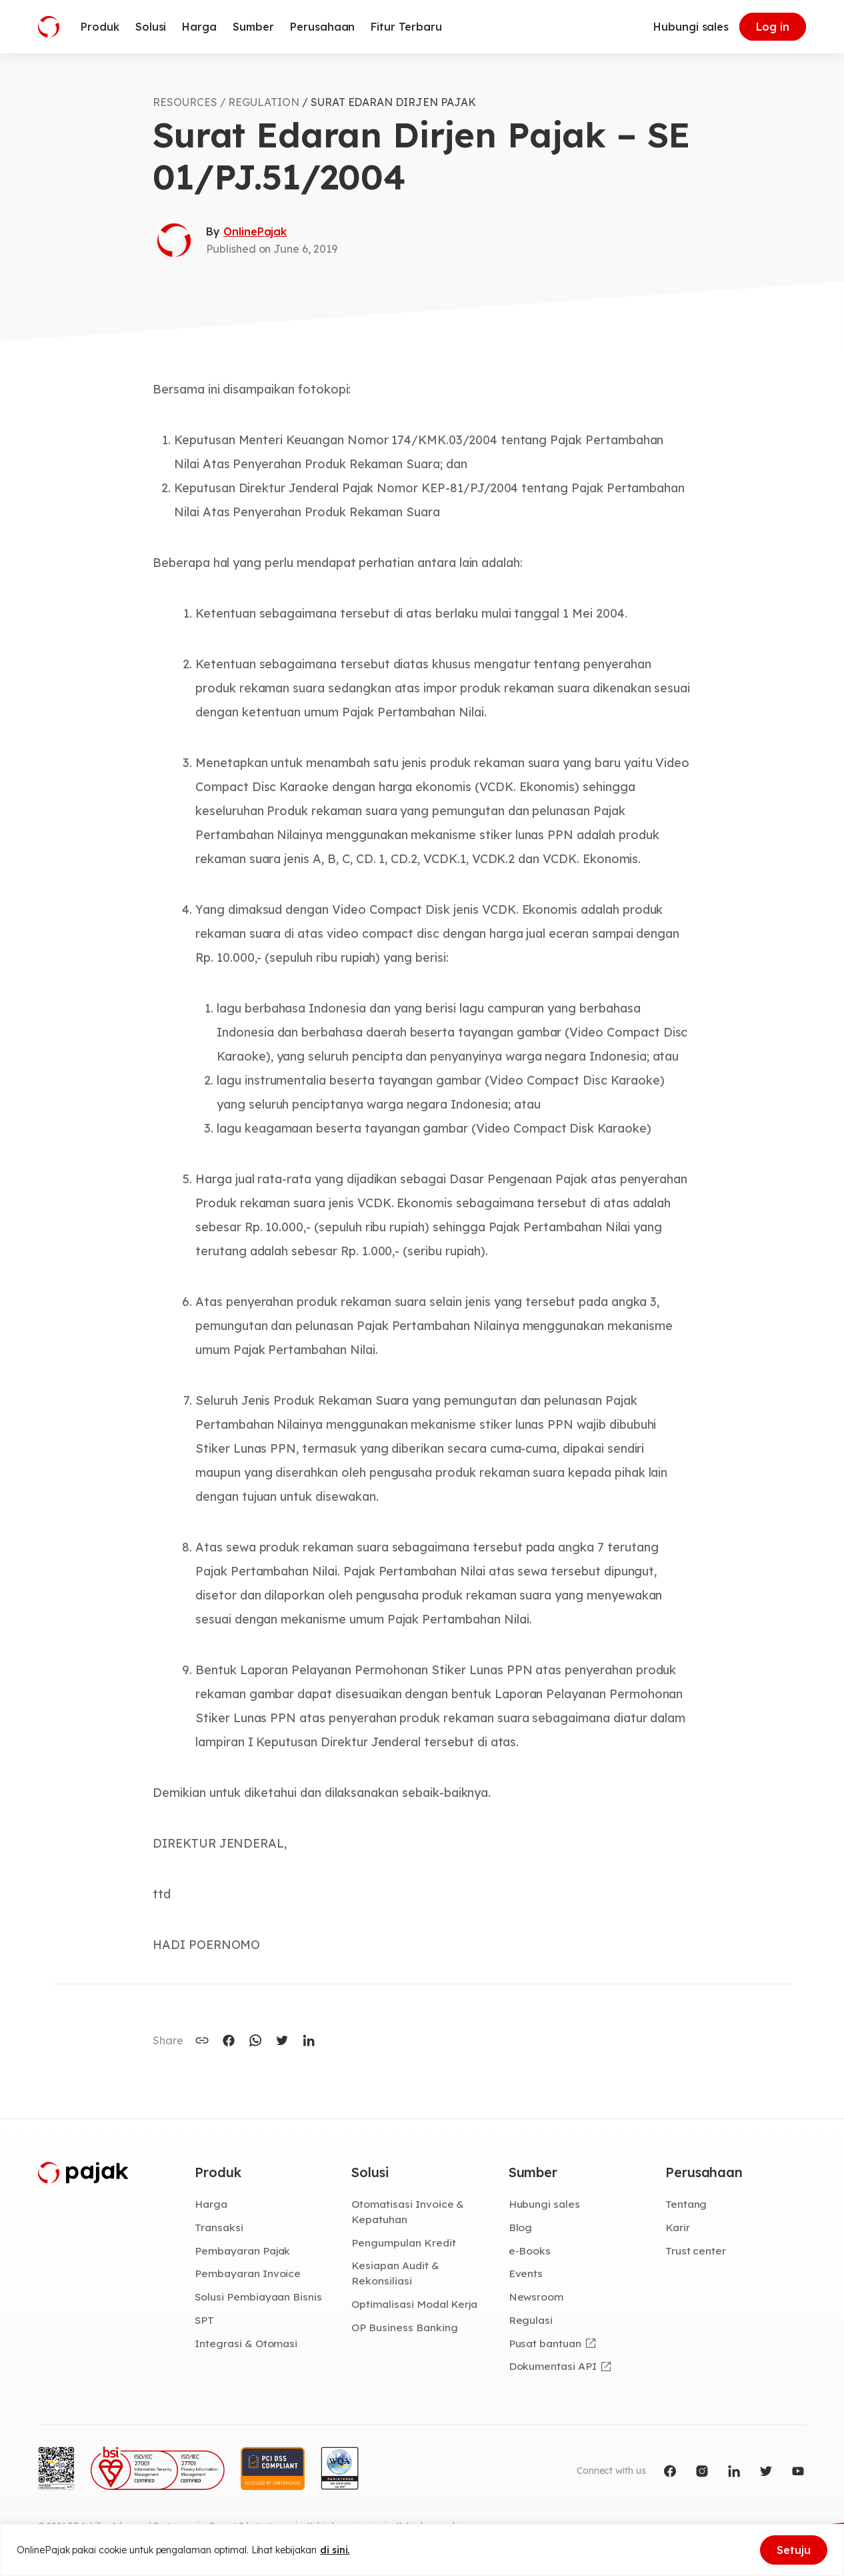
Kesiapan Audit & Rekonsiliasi (395, 2273)
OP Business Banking (404, 2327)
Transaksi (219, 2227)
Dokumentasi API (553, 2366)
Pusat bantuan (545, 2343)
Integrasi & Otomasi (246, 2343)
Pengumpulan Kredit (403, 2242)
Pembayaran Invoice (248, 2273)
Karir (677, 2227)
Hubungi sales (691, 26)
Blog (521, 2227)
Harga (211, 2203)
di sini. (335, 2550)
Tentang (686, 2203)
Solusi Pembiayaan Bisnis (258, 2296)
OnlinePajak (255, 231)
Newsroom (536, 2296)
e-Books (530, 2250)
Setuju (794, 2550)
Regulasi (531, 2320)
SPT (204, 2320)
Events (526, 2273)
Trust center (695, 2250)
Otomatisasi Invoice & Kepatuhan (407, 2211)
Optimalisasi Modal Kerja (414, 2304)
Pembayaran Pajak (242, 2250)
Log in (772, 26)
